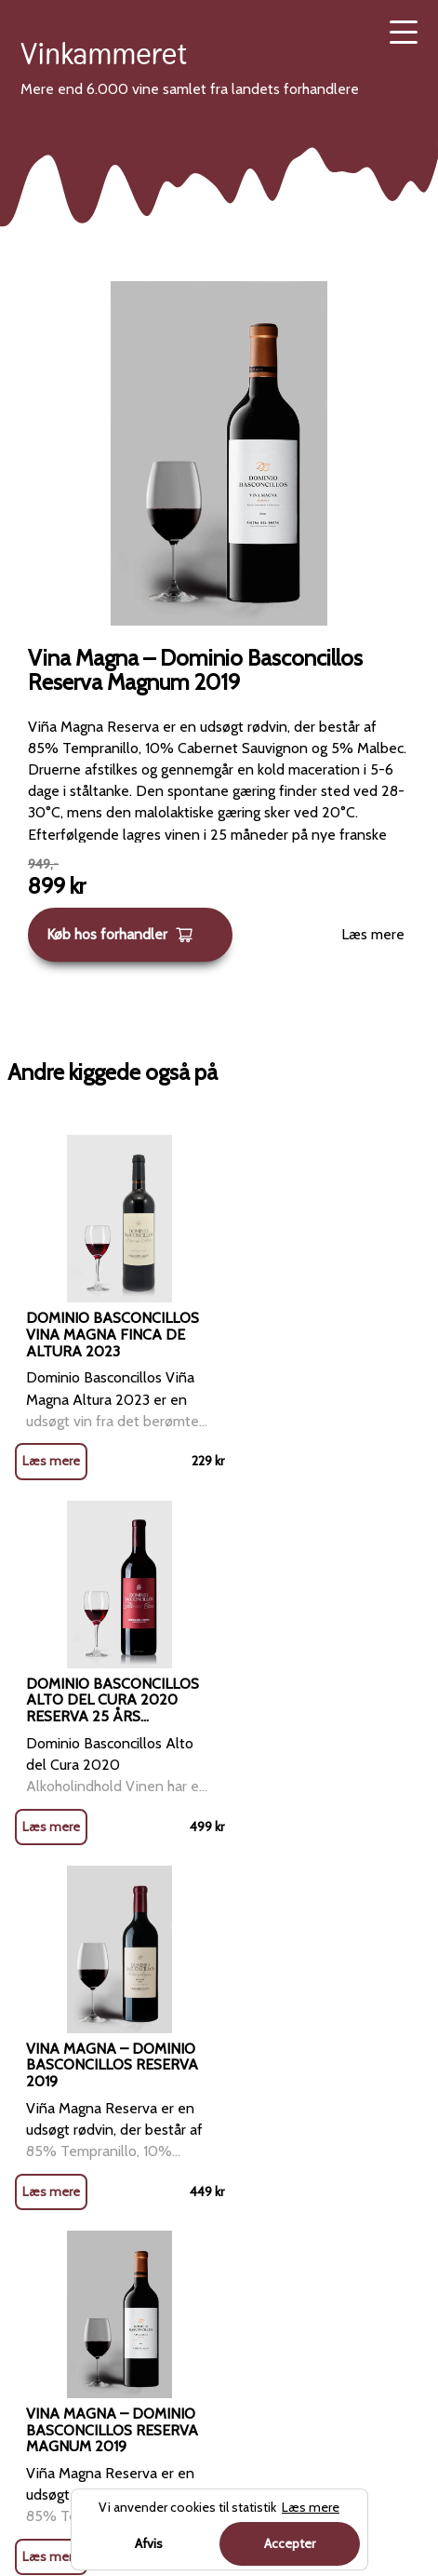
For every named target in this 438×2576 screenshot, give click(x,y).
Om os (240, 2100)
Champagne (58, 2195)
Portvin (43, 2291)
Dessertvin (55, 2338)
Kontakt (244, 2147)
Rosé (36, 2147)
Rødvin (251, 1924)
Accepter (289, 2543)
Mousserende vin (75, 2243)
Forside (194, 1924)
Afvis (149, 2543)
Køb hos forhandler (119, 934)
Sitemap (245, 2243)
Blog (233, 2052)
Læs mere (373, 934)
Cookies (244, 2195)
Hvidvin (44, 2100)
